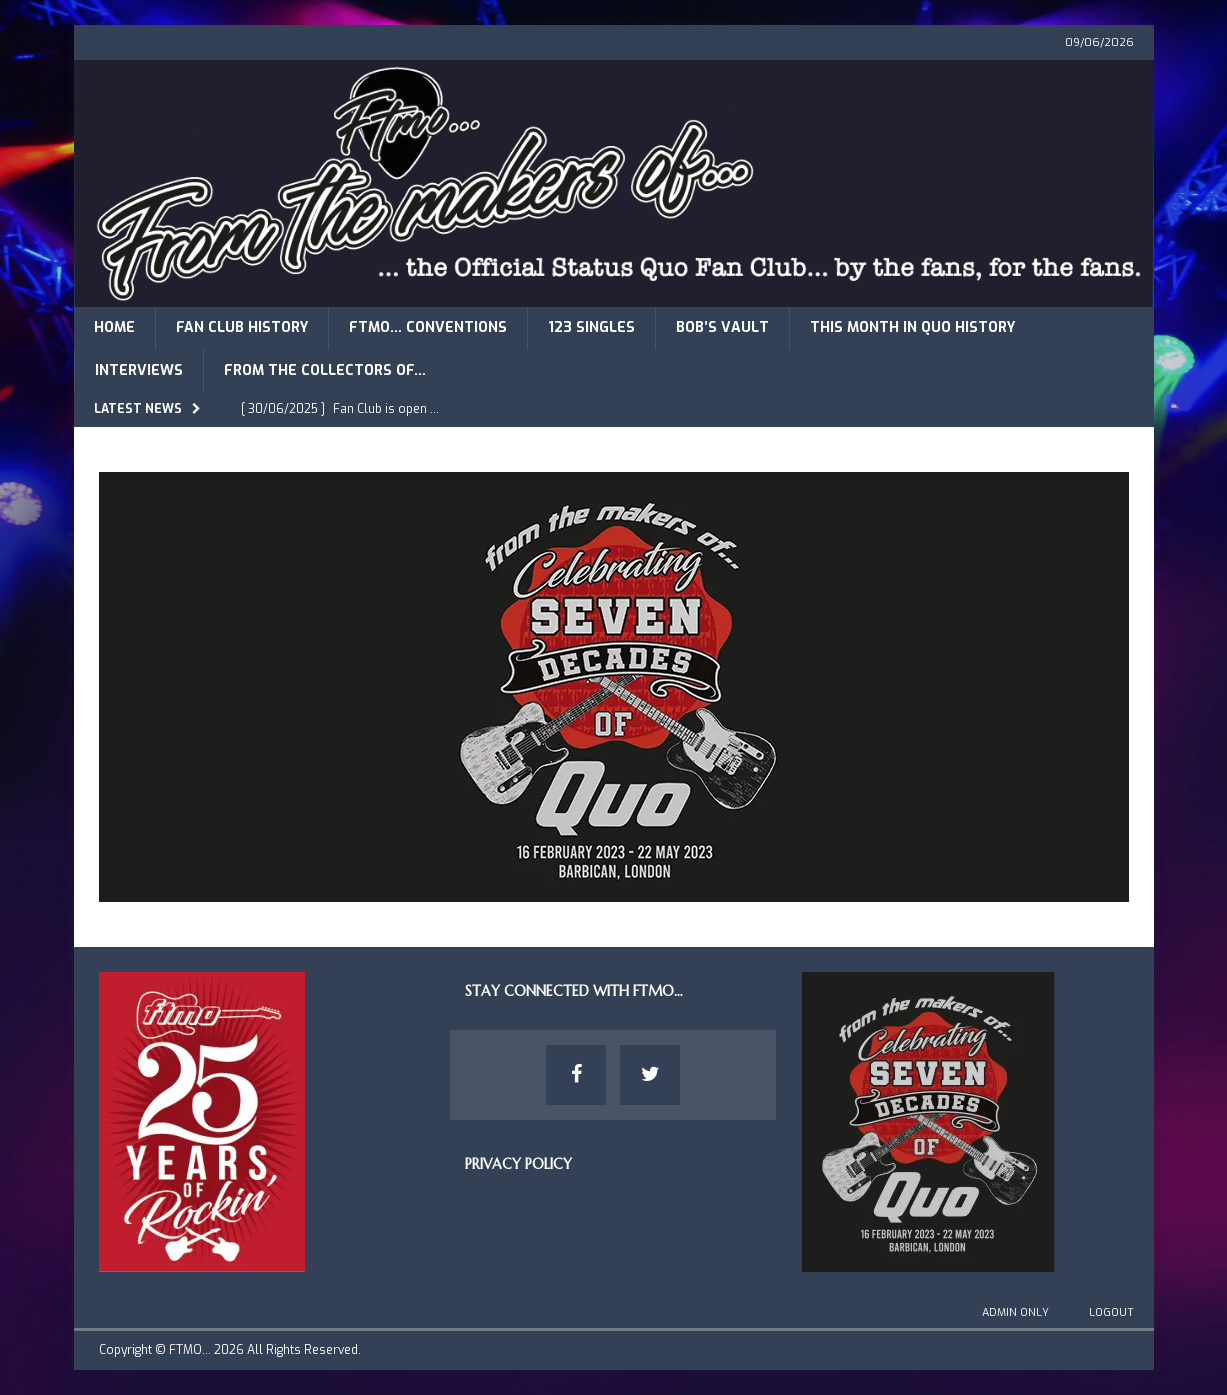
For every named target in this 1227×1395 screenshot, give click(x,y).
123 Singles (591, 327)
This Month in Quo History (912, 327)
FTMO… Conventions (428, 327)
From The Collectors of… (325, 370)
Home (114, 327)
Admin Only (1015, 1312)
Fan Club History (242, 327)
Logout (1111, 1312)
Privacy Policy (518, 1164)
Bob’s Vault (722, 327)
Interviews (139, 370)
